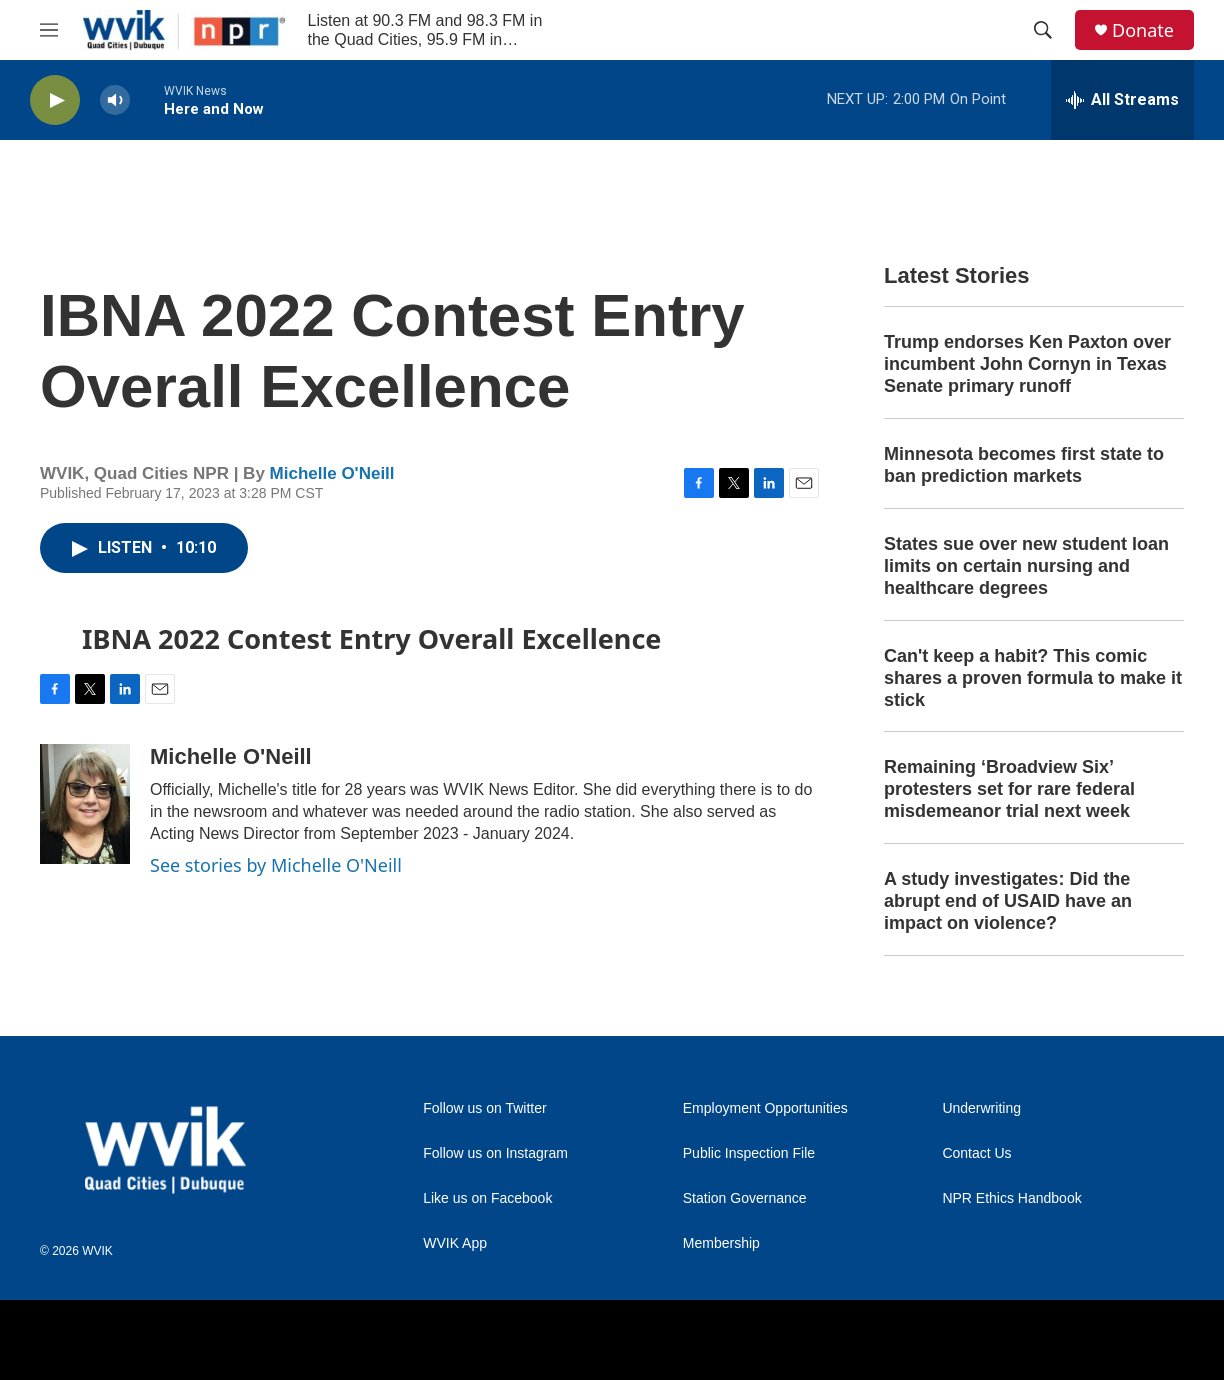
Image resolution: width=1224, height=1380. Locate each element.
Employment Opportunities (765, 1108)
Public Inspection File (749, 1153)
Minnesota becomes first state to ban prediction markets (1024, 465)
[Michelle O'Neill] (85, 804)
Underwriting (981, 1108)
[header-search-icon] (1043, 30)
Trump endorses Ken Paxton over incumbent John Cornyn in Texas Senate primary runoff (1027, 364)
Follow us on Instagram (495, 1153)
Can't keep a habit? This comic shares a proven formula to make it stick (1033, 678)
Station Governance (745, 1198)
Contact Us (976, 1153)
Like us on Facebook (487, 1198)
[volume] (115, 100)
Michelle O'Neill (332, 473)
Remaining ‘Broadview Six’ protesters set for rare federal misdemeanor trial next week (1009, 789)
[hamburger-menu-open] (49, 30)
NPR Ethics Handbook (1011, 1198)
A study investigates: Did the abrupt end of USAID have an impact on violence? (1008, 901)
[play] (55, 100)
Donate (1143, 30)
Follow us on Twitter (484, 1108)
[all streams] (1122, 100)
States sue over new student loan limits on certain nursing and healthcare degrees (1026, 566)
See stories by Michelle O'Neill (276, 865)
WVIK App (455, 1243)
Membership (721, 1243)
